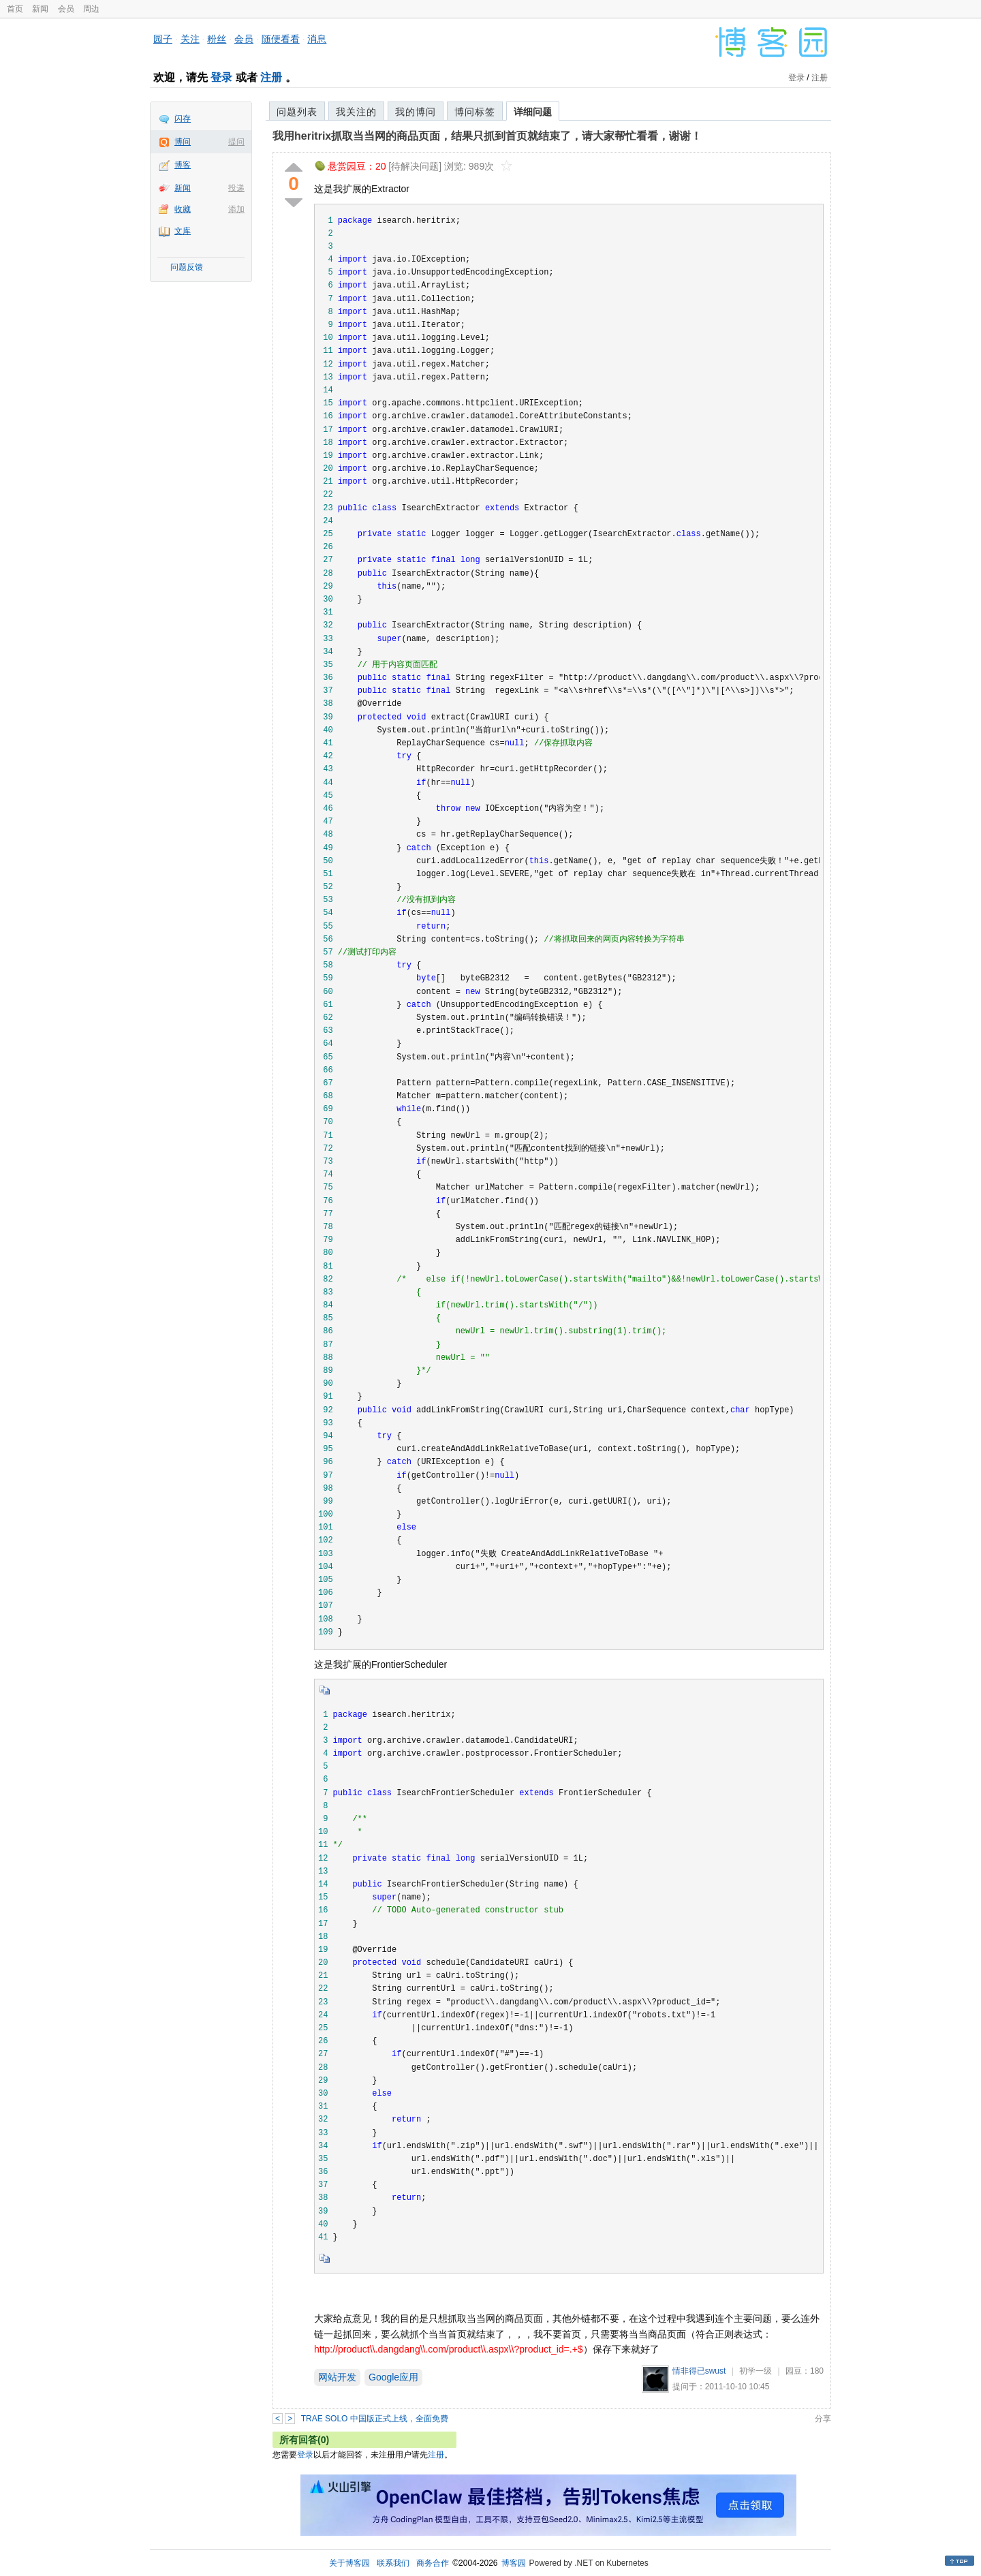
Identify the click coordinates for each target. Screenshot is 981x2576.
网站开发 (337, 2377)
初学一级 (755, 2371)
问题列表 (297, 111)
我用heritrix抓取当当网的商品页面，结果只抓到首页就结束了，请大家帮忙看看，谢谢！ (487, 136)
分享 (823, 2418)
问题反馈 (186, 267)
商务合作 (432, 2563)
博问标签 (474, 111)
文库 (182, 231)
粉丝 (216, 38)
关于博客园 (349, 2563)
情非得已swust (699, 2371)
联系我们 (393, 2563)
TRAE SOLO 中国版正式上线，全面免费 (374, 2418)
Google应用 (393, 2377)
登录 (221, 77)
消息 (316, 38)
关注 (190, 38)
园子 (162, 38)
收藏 (182, 209)
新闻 (40, 9)
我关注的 (356, 111)
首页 (15, 9)
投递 (236, 188)
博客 (182, 165)
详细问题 (533, 111)
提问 (236, 141)
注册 (271, 77)
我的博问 (415, 111)
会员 (66, 9)
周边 (91, 9)
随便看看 (281, 38)
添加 (236, 209)
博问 (182, 141)
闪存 (182, 118)
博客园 (513, 2563)
